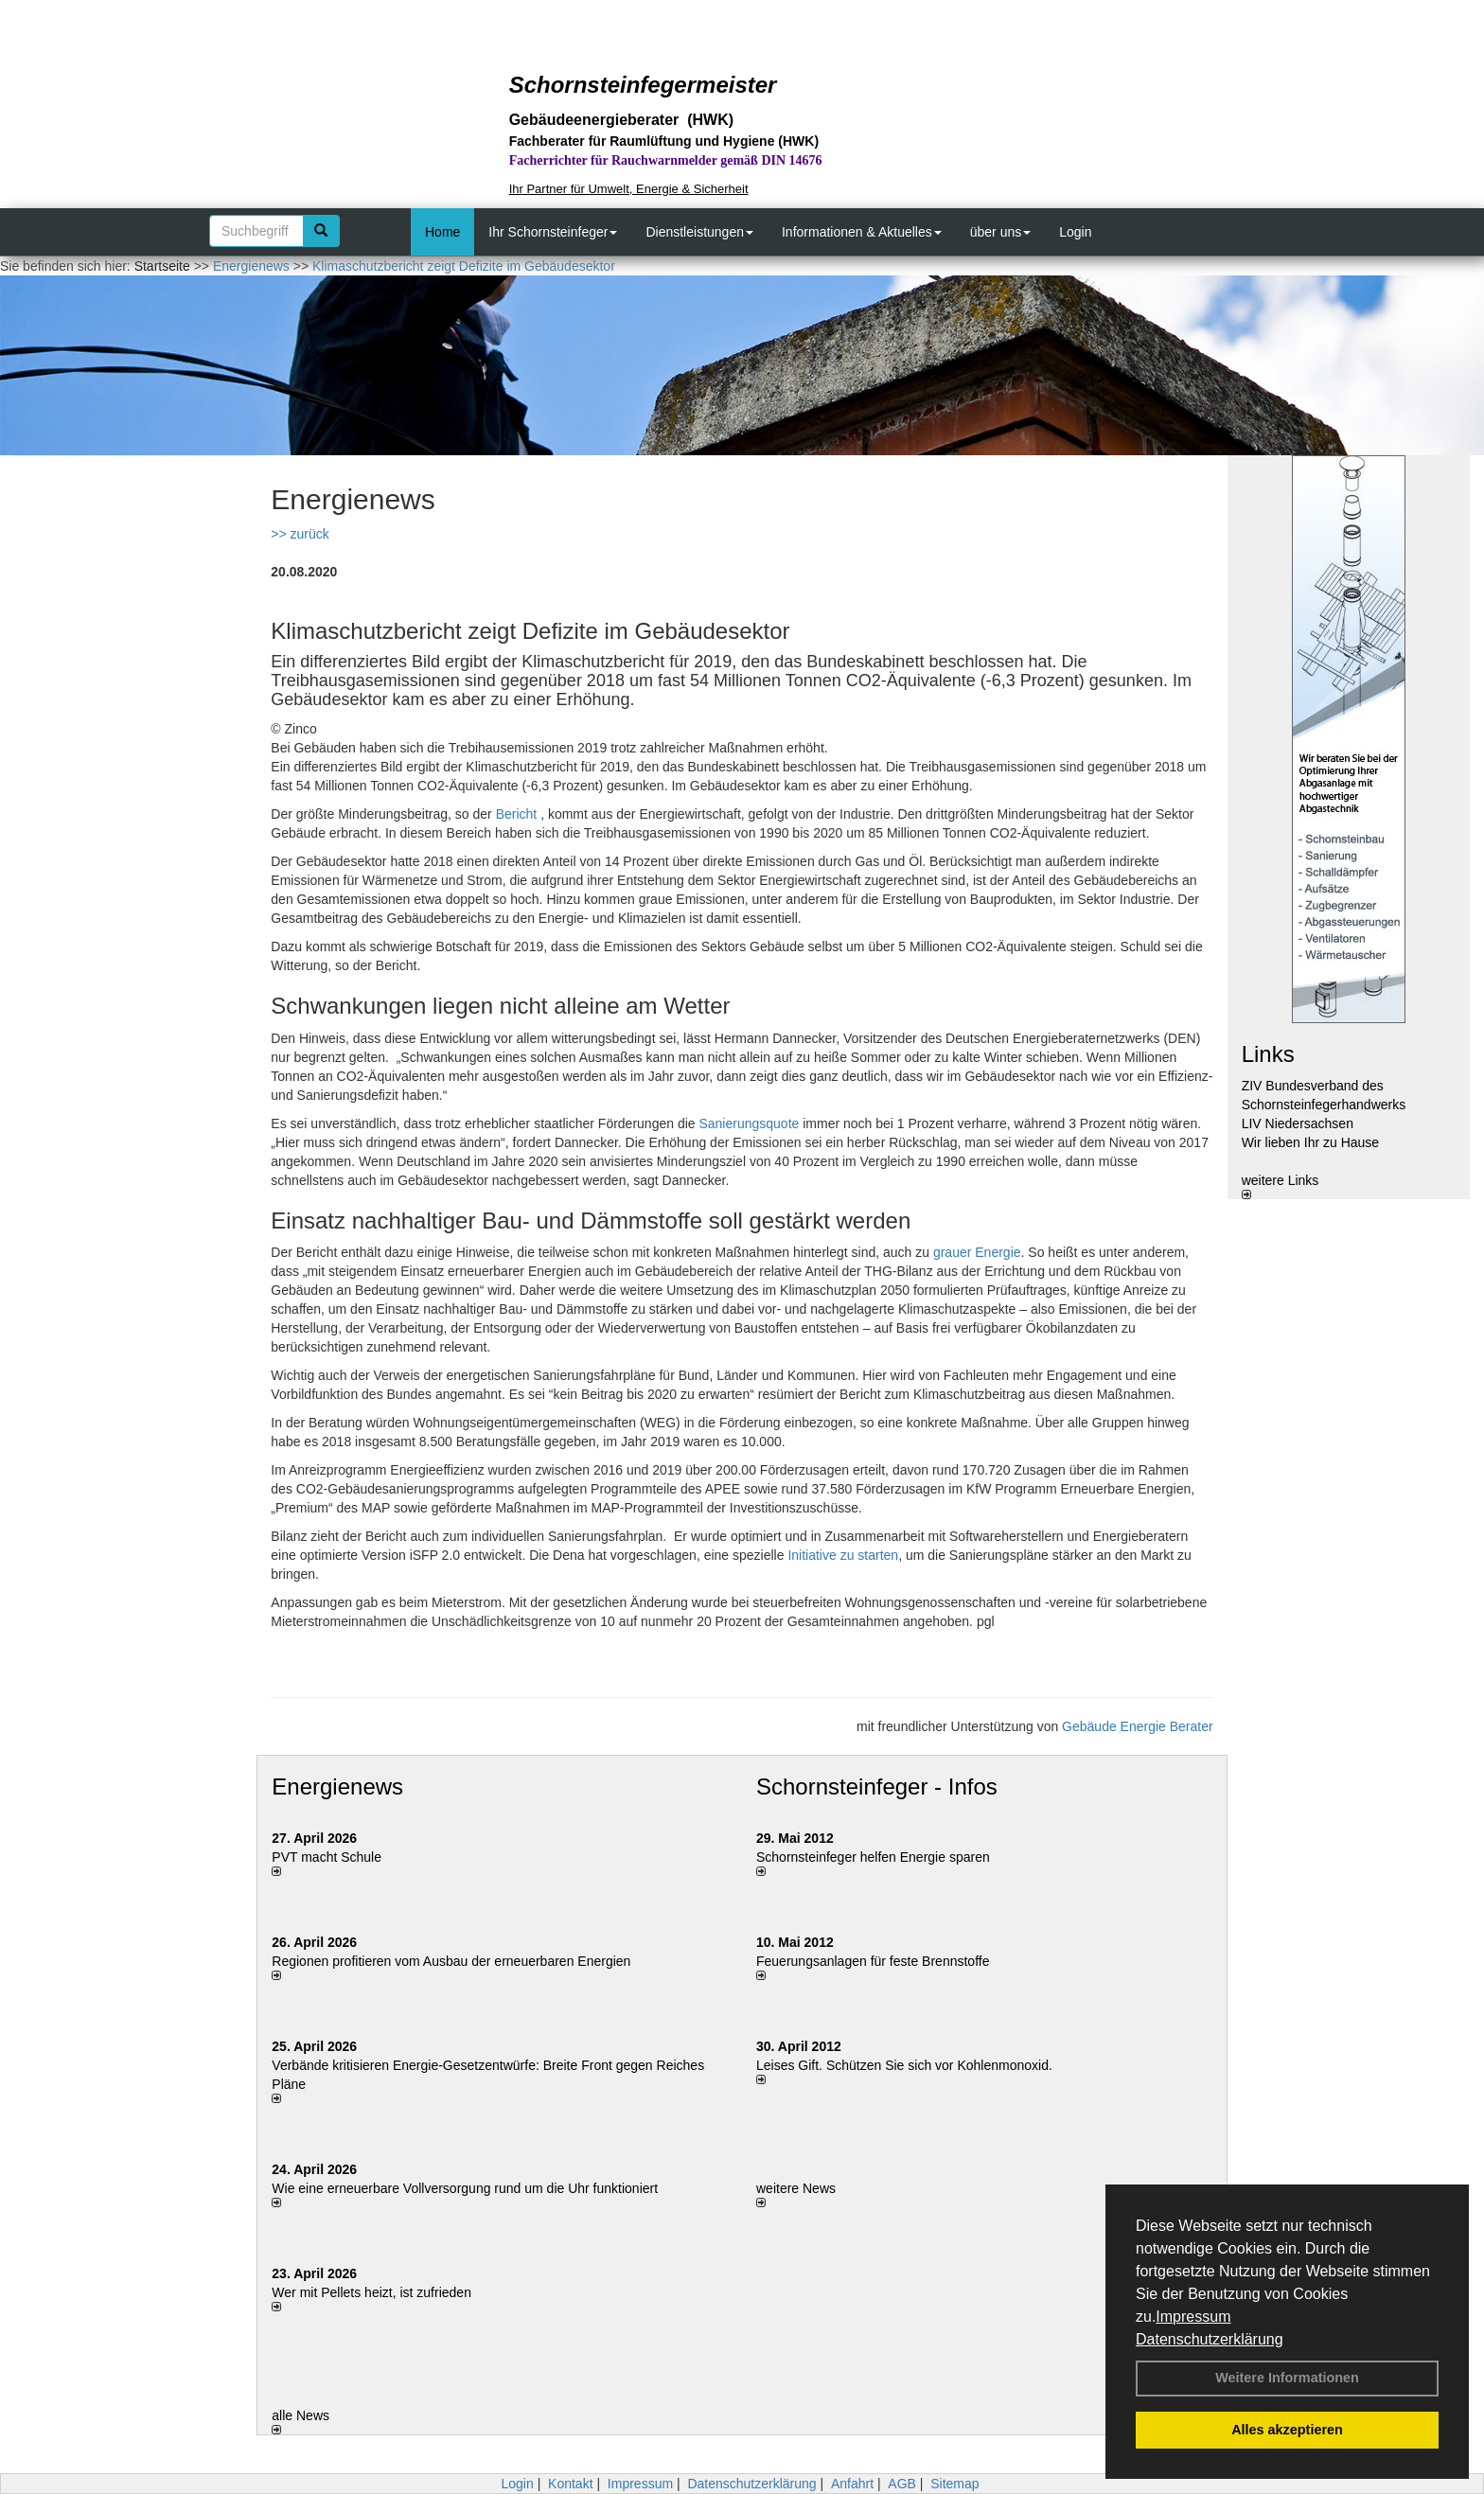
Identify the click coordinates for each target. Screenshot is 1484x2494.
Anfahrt (852, 2483)
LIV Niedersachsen (1297, 1123)
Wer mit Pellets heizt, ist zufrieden (371, 2292)
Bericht (517, 814)
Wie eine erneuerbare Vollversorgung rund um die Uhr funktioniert (465, 2188)
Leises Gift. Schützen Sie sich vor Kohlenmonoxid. (904, 2065)
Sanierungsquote (748, 1123)
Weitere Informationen (1287, 2377)
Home (442, 231)
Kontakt (570, 2483)
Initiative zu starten (842, 1555)
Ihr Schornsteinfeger (552, 231)
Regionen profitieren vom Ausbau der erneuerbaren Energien (451, 1961)
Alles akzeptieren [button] (1287, 2429)
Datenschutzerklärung (1209, 2339)
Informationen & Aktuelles (862, 231)
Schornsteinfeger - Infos (877, 1786)
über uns (1000, 231)
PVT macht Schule (326, 1857)
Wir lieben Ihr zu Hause (1311, 1142)
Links (1268, 1054)
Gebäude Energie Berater (1137, 1726)
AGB (902, 2483)
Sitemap (954, 2483)
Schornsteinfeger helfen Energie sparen (873, 1857)
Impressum (1193, 2316)
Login (1075, 231)
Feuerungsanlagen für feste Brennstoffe (872, 1961)
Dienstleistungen (699, 231)
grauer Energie (977, 1252)
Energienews (337, 1786)
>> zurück (299, 533)
